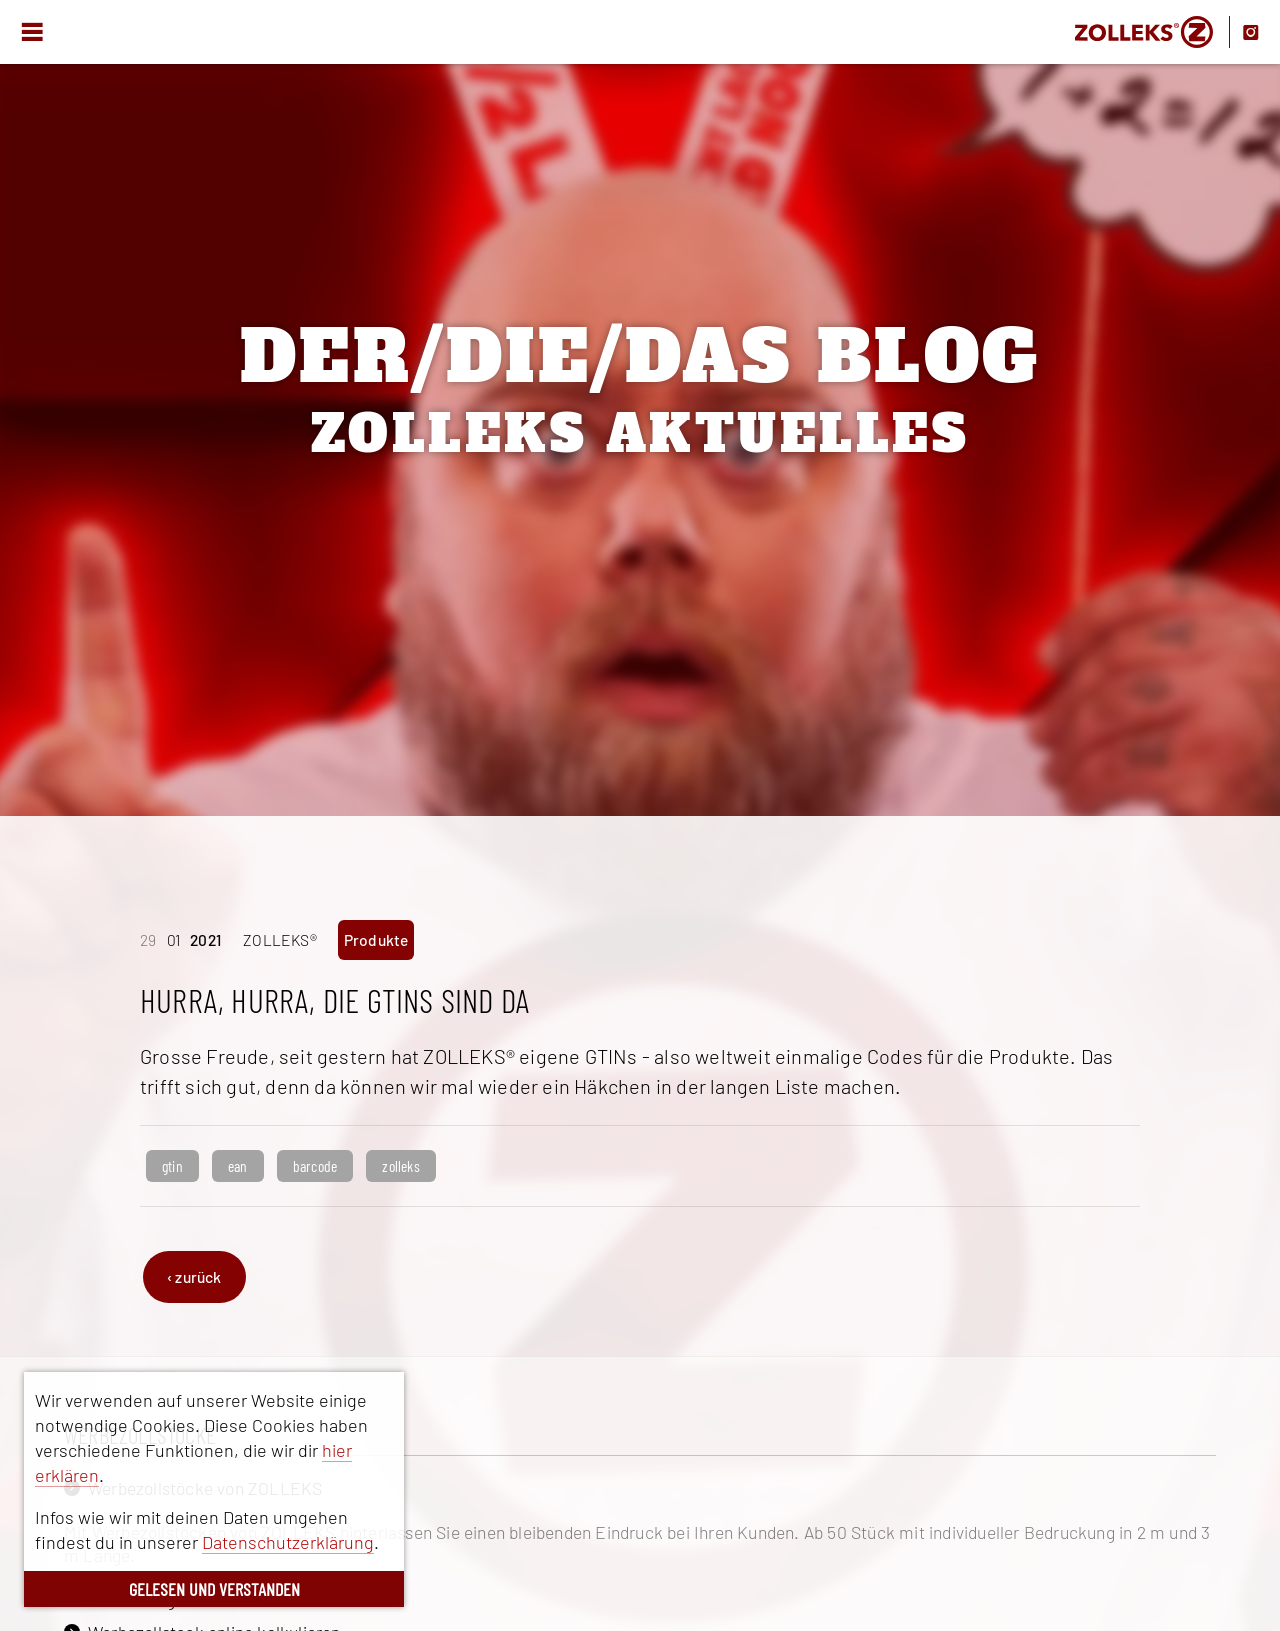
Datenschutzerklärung (288, 1542)
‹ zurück (194, 1276)
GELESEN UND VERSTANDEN (214, 1589)
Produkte (376, 939)
